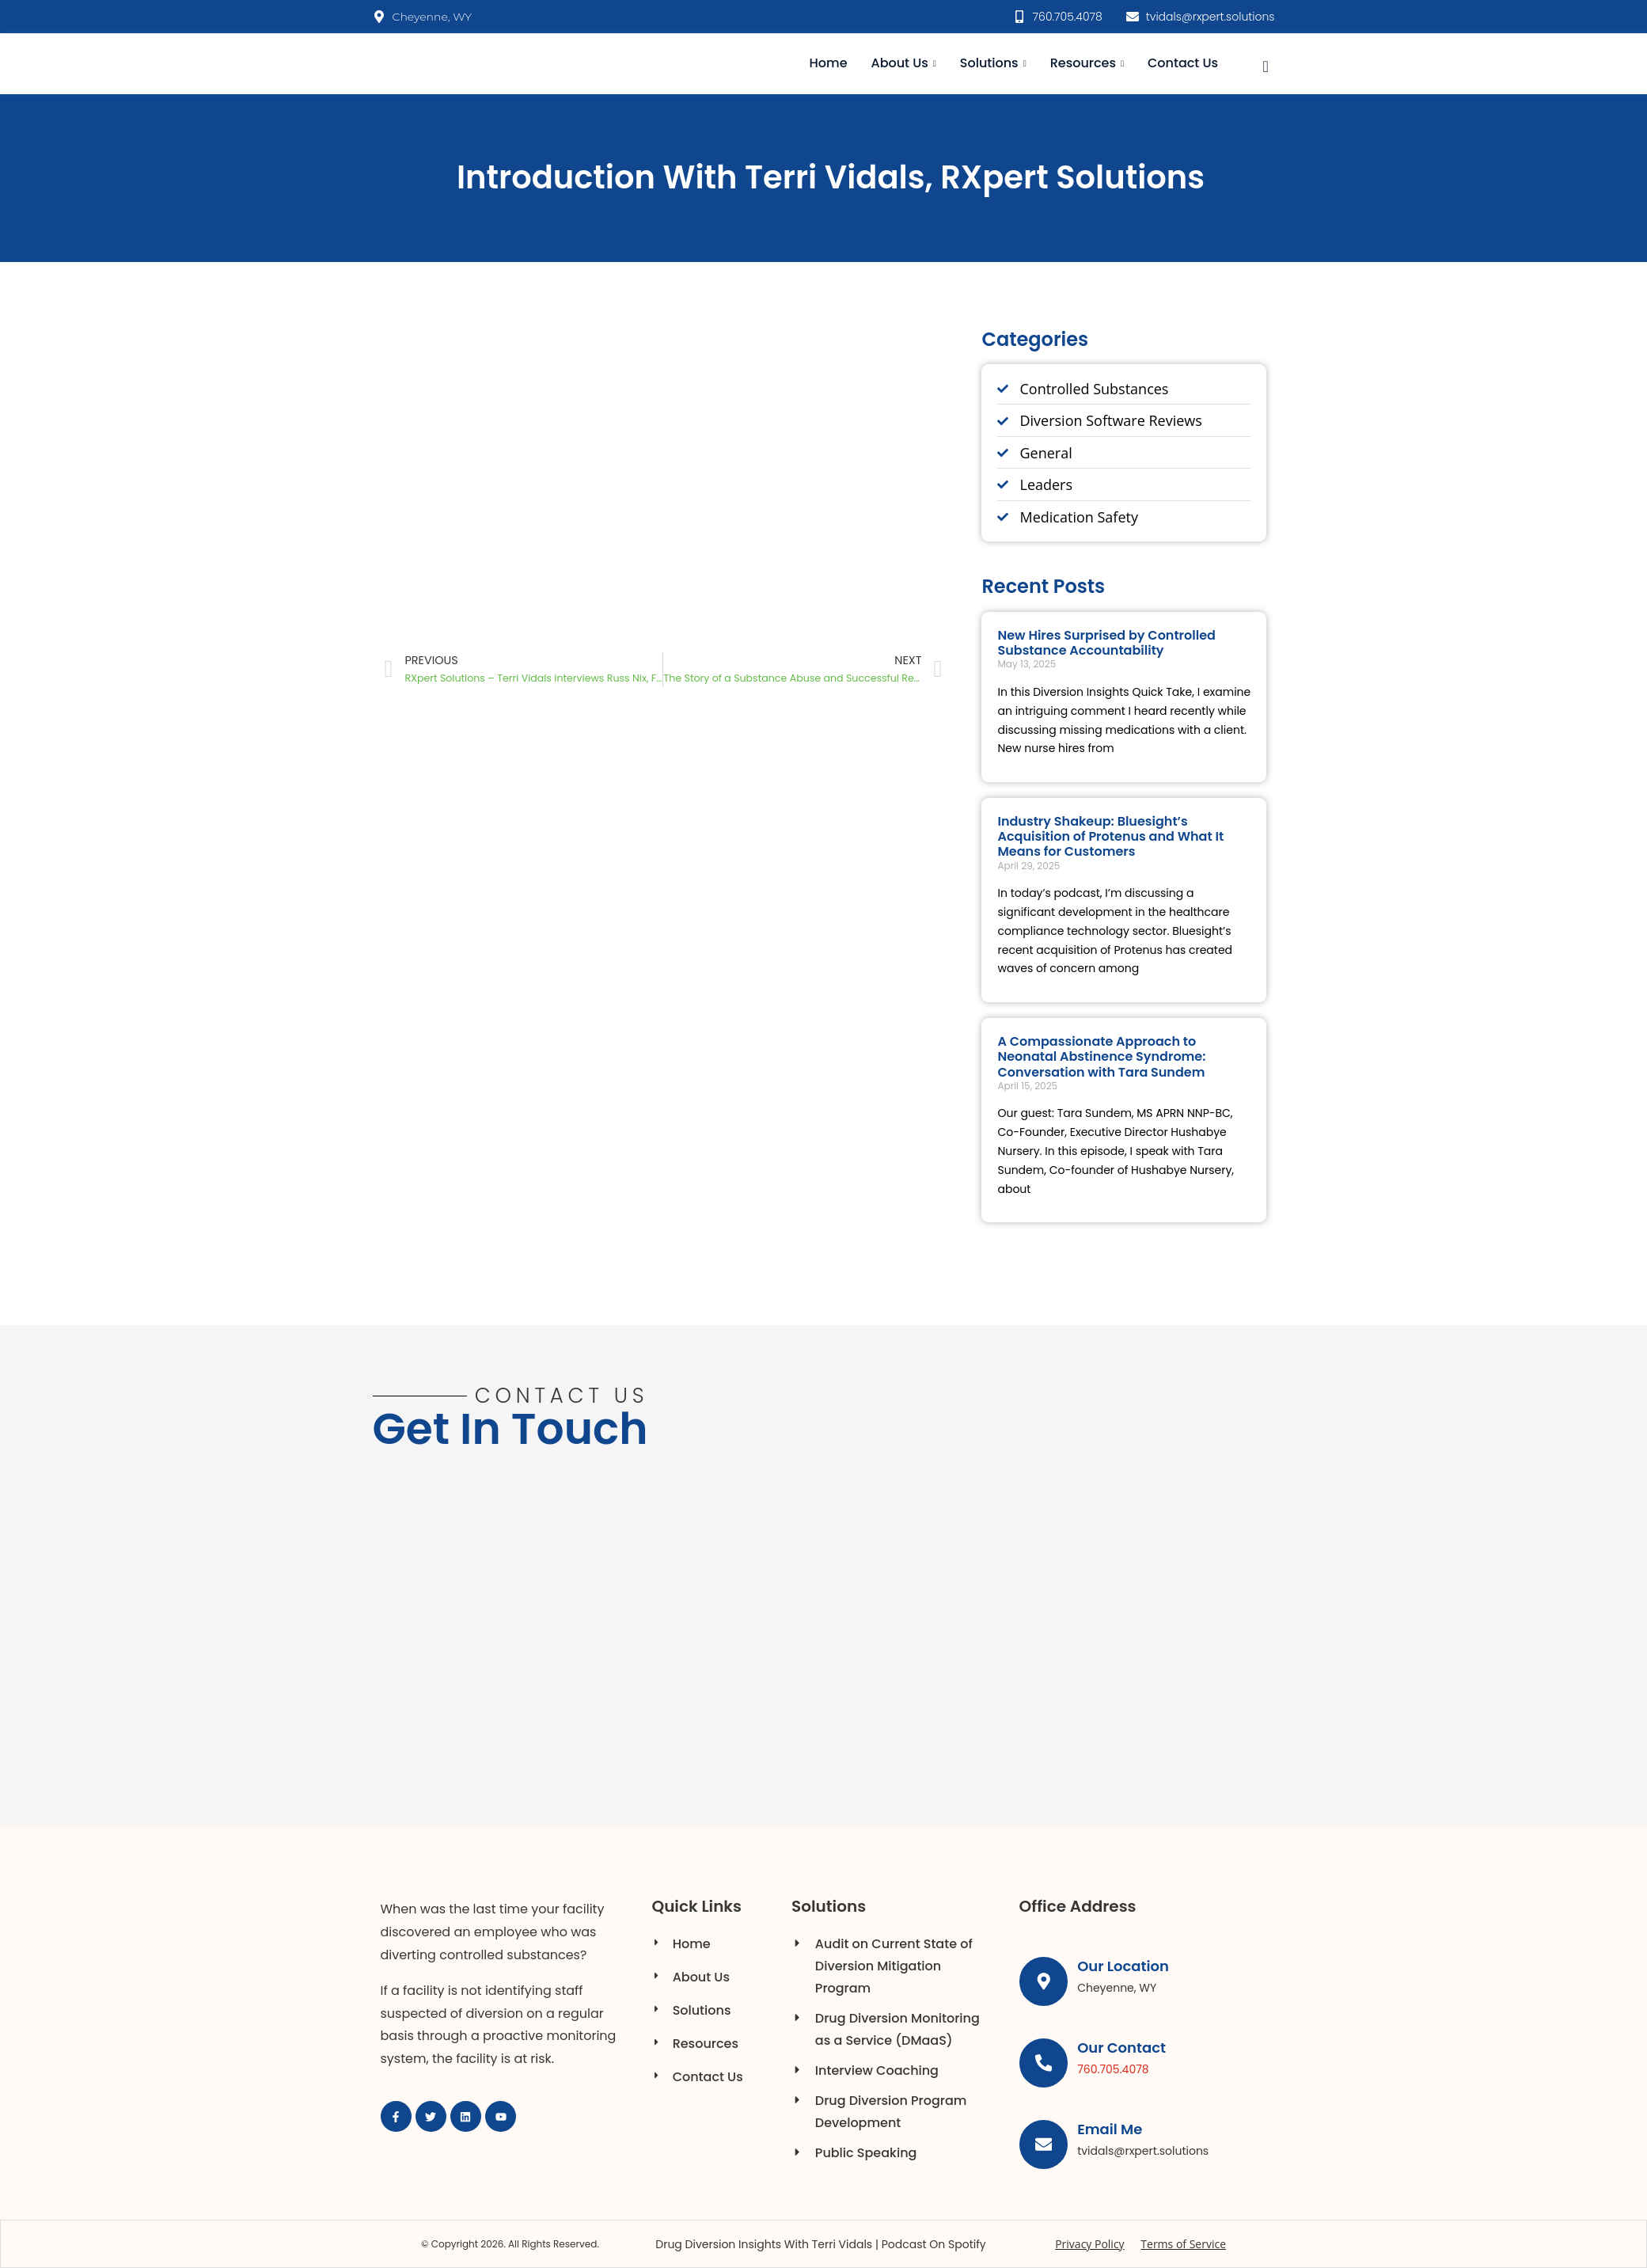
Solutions (993, 63)
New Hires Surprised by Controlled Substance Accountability (1106, 642)
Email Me (1110, 2129)
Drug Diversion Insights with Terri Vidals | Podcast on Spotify (820, 2244)
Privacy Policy (1089, 2243)
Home (829, 63)
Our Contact (1122, 2047)
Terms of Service (1183, 2243)
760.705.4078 (1114, 2069)
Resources (1087, 63)
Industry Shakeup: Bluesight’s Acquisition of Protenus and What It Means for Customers (1110, 836)
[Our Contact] (1043, 2063)
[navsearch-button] (1265, 64)
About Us (903, 63)
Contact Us (1183, 63)
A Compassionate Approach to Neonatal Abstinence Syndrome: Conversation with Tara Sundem (1101, 1056)
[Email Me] (1043, 2144)
